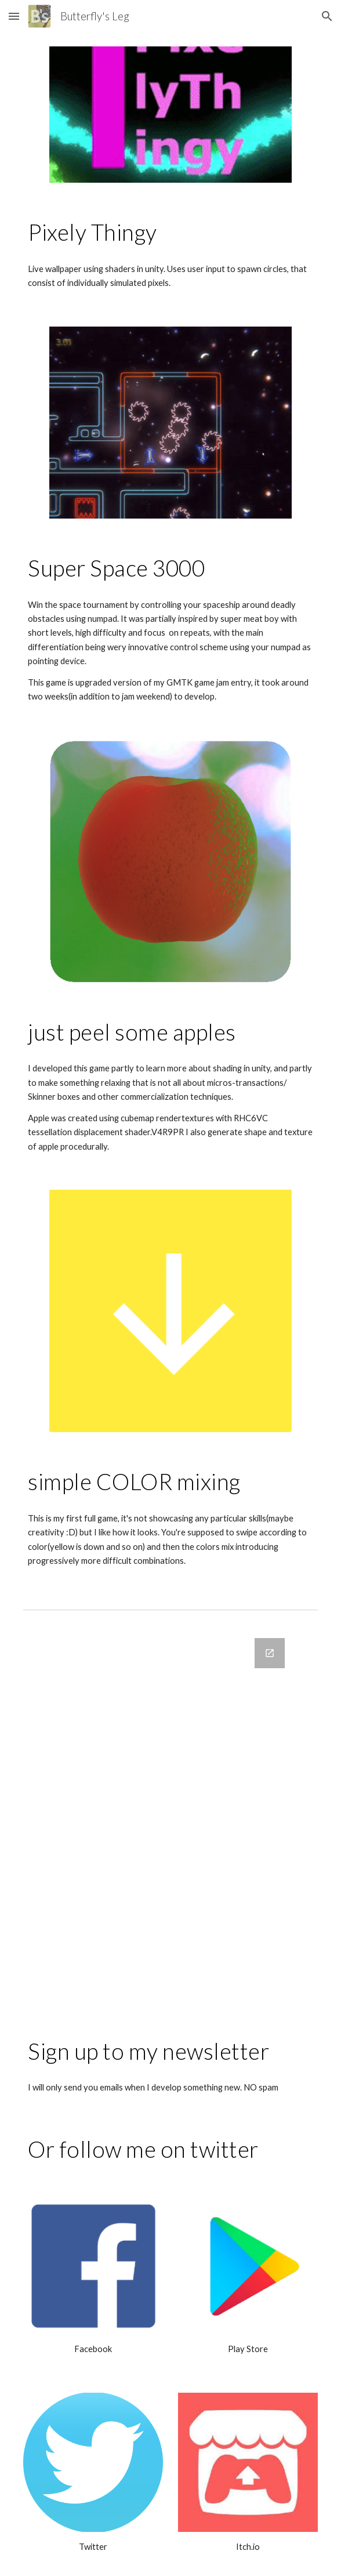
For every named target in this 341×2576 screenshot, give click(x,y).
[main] (170, 232)
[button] (14, 16)
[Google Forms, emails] (170, 1820)
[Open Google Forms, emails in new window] (270, 1653)
